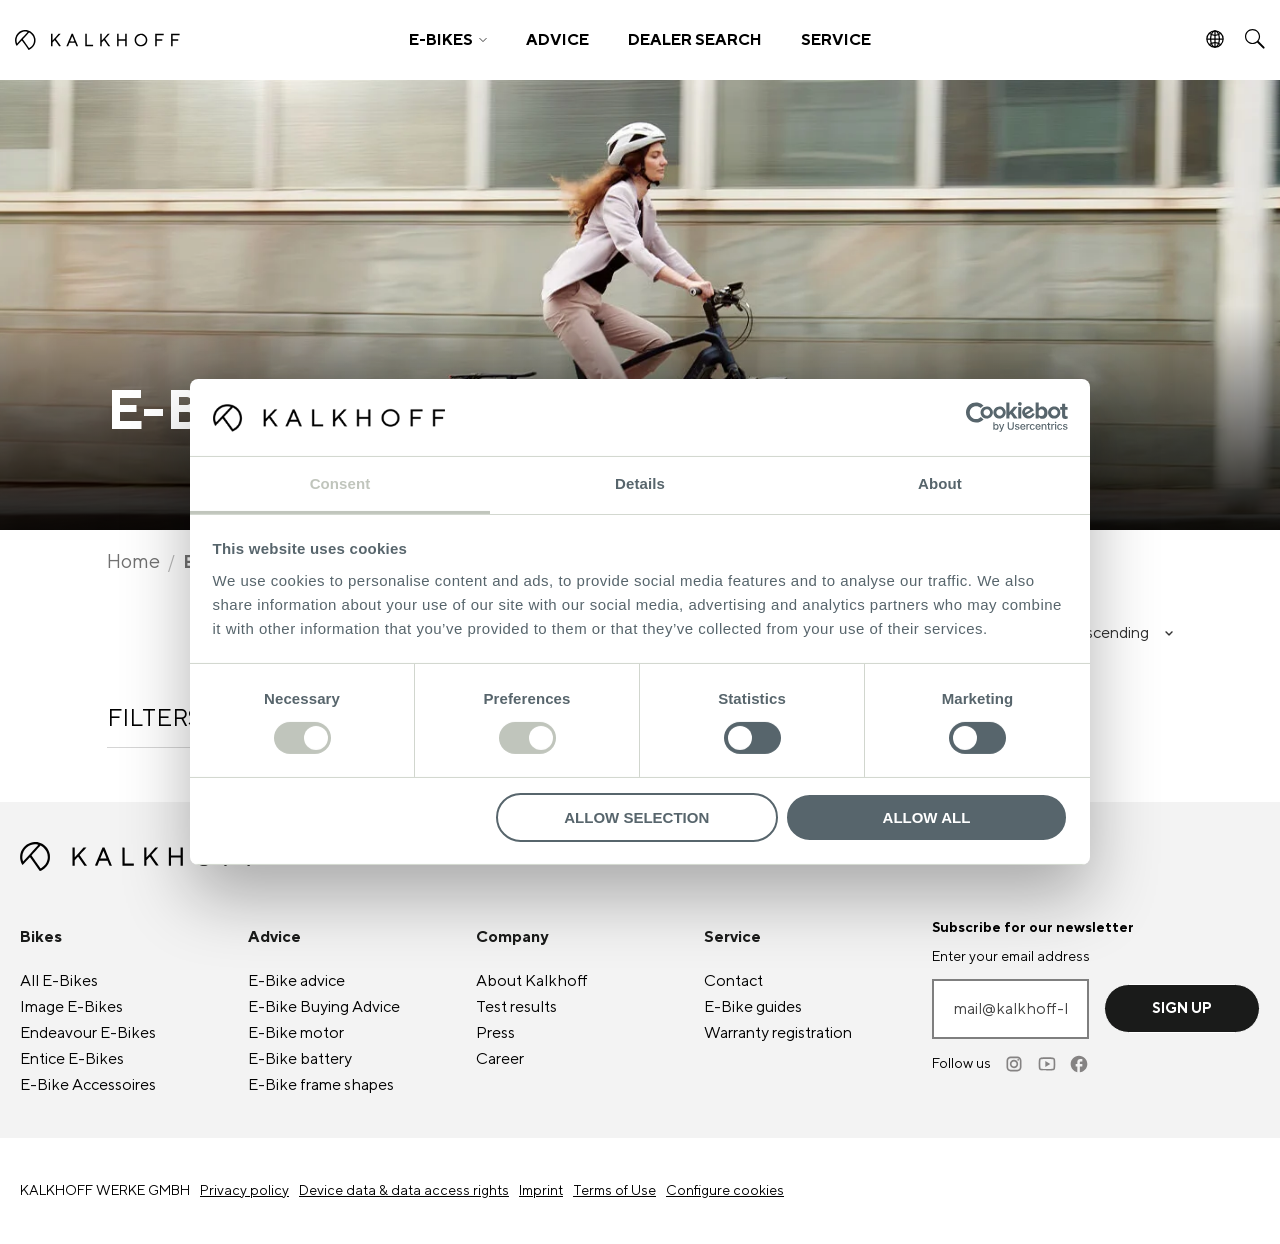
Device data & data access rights (404, 1191)
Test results (516, 1007)
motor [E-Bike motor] (296, 1033)
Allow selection (636, 817)
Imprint (541, 1191)
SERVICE (836, 40)
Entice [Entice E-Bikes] (72, 1059)
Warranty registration (778, 1033)
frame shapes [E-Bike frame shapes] (321, 1085)
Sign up (1182, 1008)
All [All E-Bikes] (59, 981)
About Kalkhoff (532, 981)
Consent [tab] (340, 483)
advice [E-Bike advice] (296, 981)
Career (500, 1059)
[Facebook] (1080, 1064)
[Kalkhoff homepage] (167, 40)
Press (495, 1033)
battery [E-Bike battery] (300, 1059)
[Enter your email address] (1010, 1009)
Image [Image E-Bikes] (71, 1007)
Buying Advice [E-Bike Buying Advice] (324, 1007)
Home (133, 562)
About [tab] (940, 483)
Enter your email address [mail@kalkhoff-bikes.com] (1011, 957)
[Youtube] (1048, 1064)
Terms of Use (614, 1191)
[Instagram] (1016, 1064)
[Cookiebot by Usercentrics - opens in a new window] (980, 417)
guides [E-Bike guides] (753, 1007)
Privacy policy (244, 1191)
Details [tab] (640, 483)
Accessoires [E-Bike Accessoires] (88, 1085)
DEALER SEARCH (695, 40)
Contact (733, 981)
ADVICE (557, 40)
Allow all (927, 817)
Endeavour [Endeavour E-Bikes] (88, 1033)
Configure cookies (725, 1191)
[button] (448, 40)
